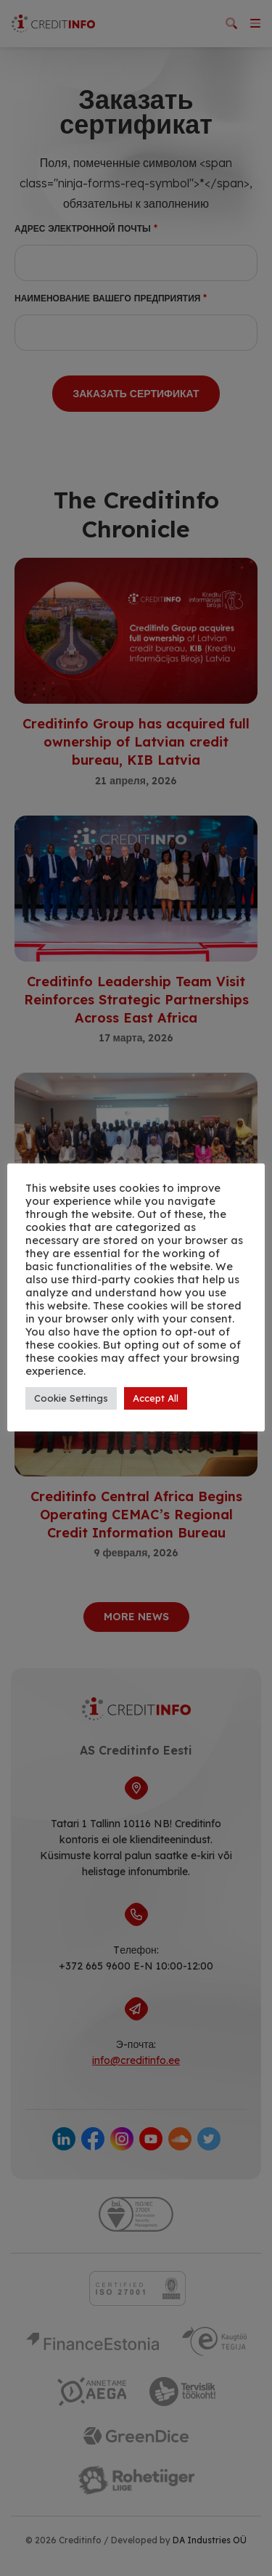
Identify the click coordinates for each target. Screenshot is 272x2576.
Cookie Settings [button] (71, 1398)
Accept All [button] (155, 1398)
